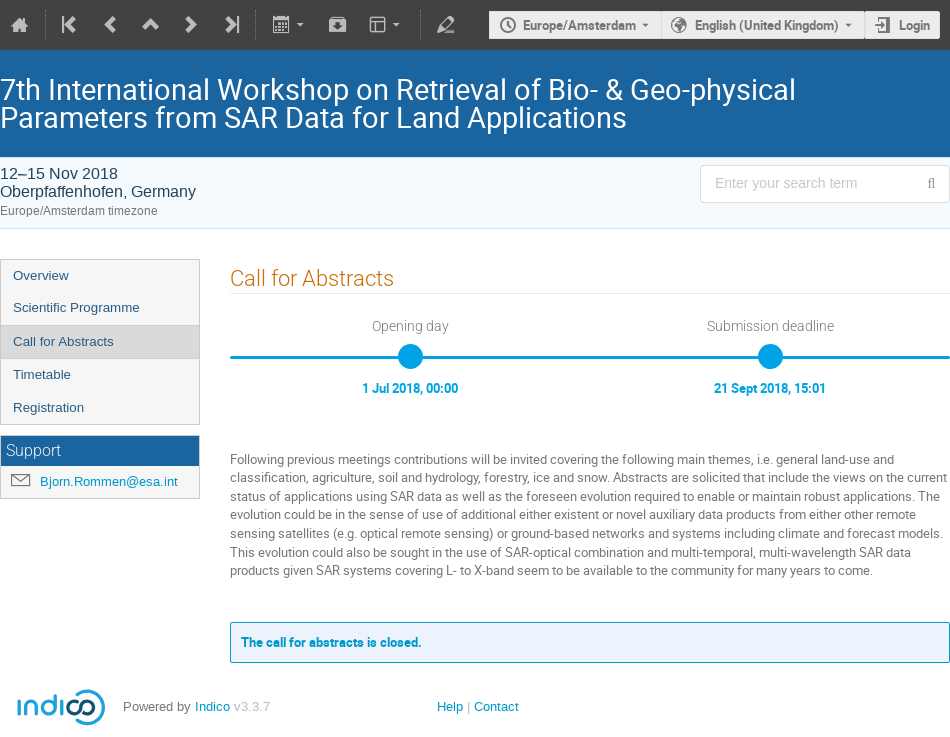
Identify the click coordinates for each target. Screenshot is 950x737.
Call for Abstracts (63, 341)
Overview (41, 275)
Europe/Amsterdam (579, 25)
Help (450, 706)
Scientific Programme (76, 307)
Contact (496, 706)
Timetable (42, 374)
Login (914, 25)
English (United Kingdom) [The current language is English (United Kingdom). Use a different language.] (767, 25)
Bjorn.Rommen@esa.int (109, 481)
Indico (212, 706)
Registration (48, 407)
